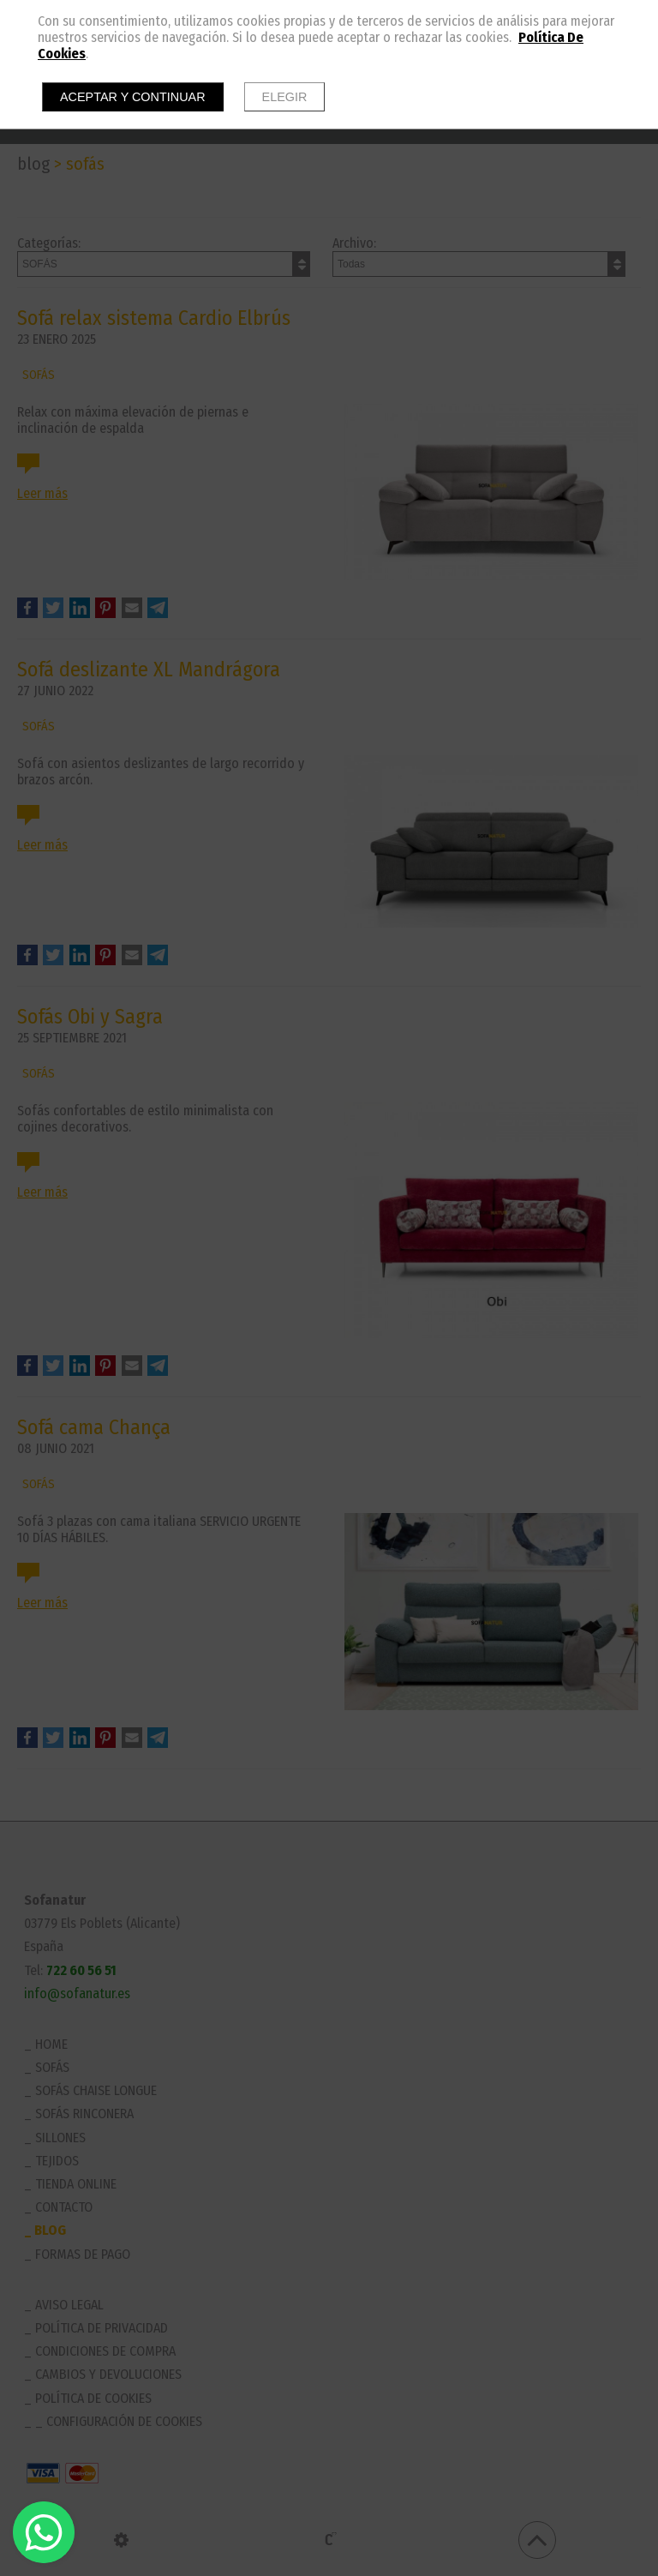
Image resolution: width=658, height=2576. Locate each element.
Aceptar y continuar (133, 97)
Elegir (285, 97)
